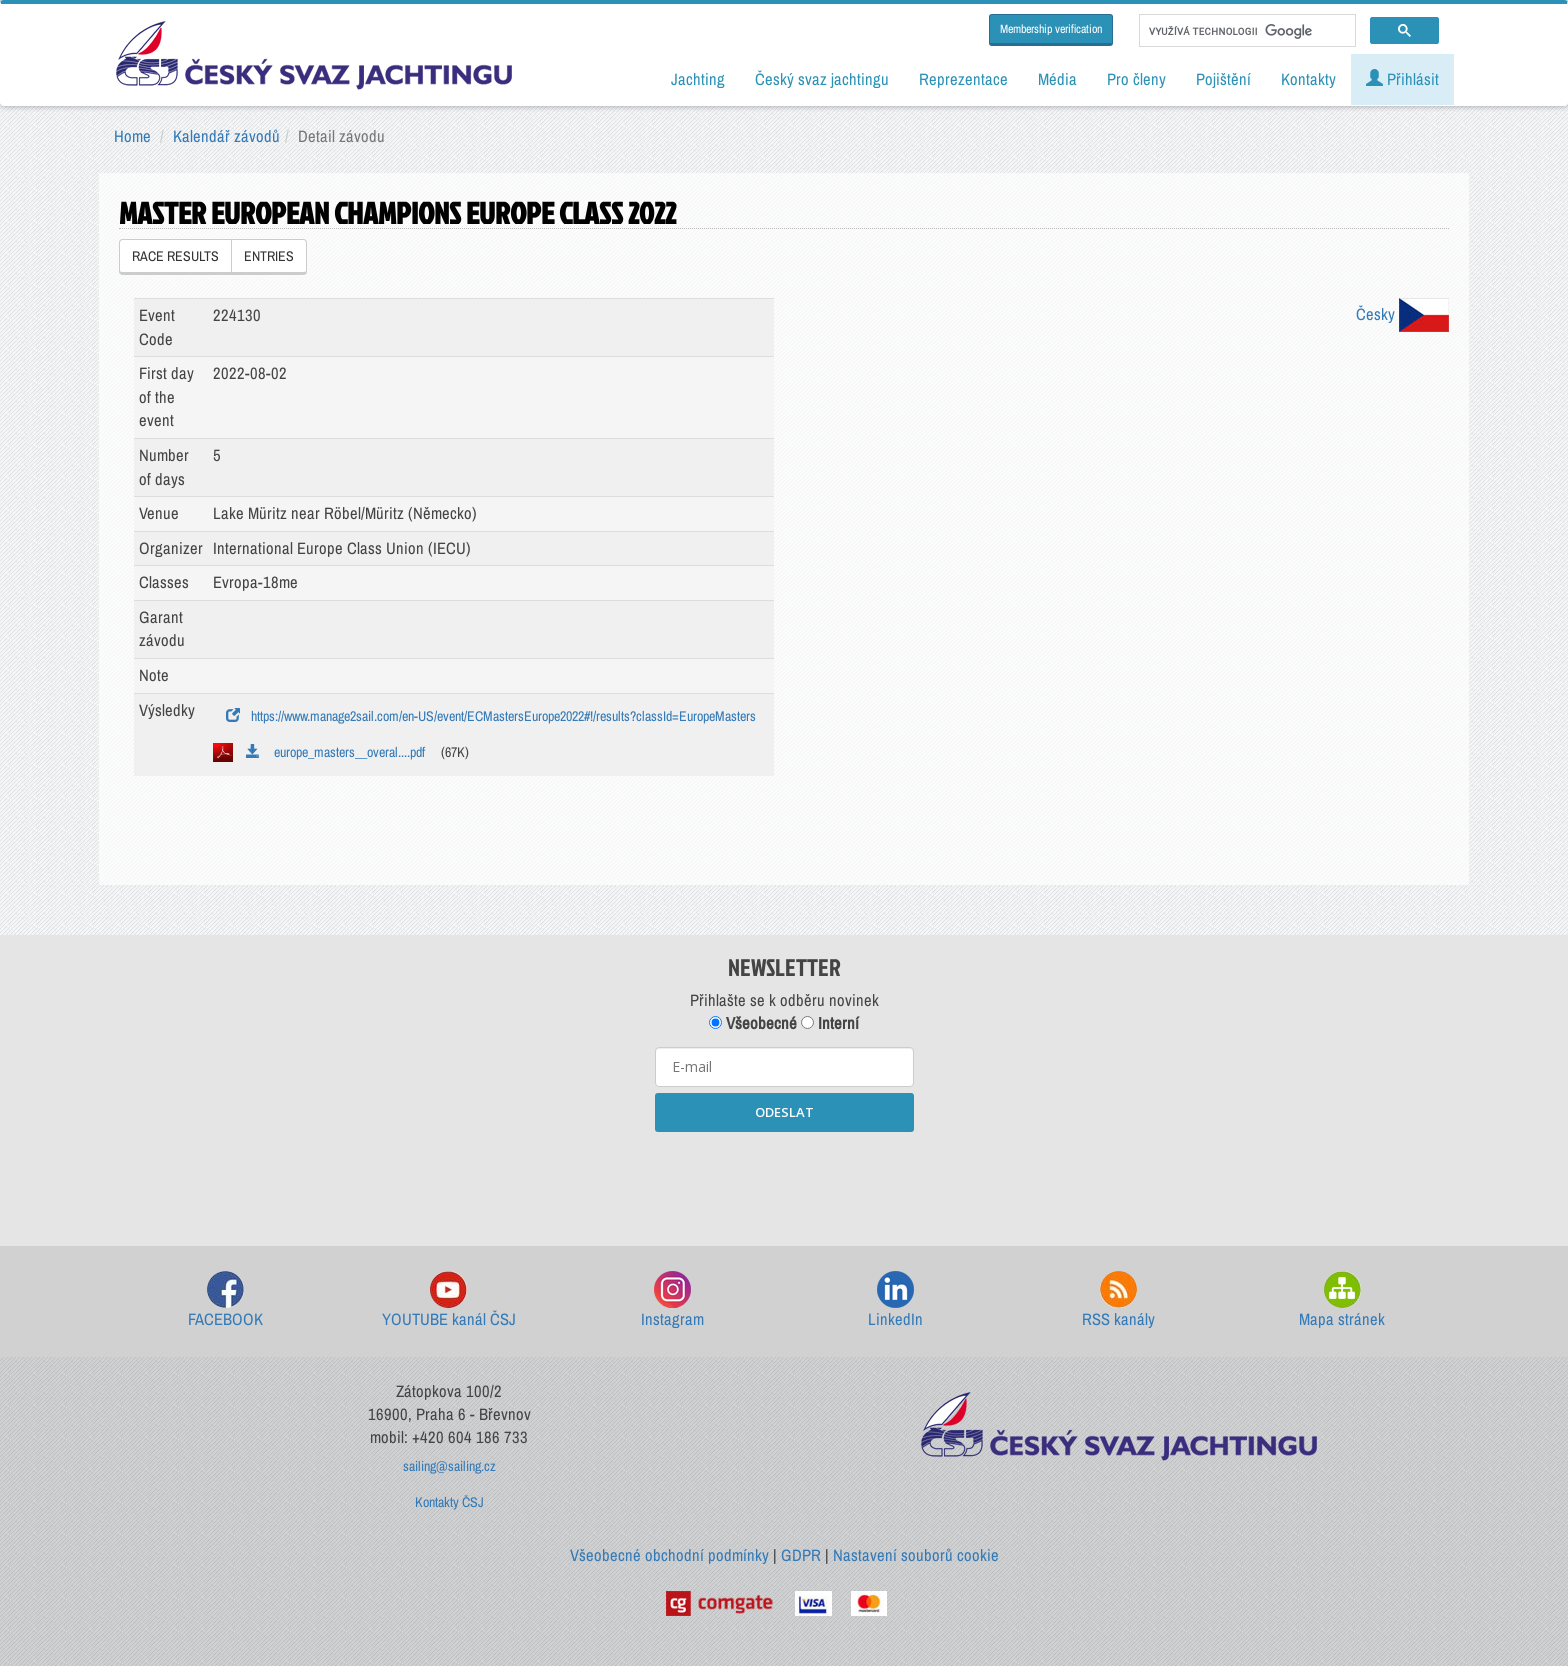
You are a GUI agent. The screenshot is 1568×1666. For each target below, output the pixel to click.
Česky (1402, 314)
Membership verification (1051, 29)
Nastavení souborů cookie (916, 1555)
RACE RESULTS (175, 256)
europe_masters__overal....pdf (335, 752)
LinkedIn (895, 1300)
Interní (830, 1023)
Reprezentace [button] (963, 79)
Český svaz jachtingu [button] (822, 79)
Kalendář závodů (226, 136)
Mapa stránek (1342, 1300)
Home (132, 136)
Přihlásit (1402, 79)
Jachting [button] (698, 79)
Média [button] (1057, 79)
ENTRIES (269, 256)
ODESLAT (784, 1112)
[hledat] (1245, 31)
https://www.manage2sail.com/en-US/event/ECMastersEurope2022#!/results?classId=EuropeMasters (491, 716)
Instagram (672, 1300)
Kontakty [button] (1308, 79)
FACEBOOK (225, 1300)
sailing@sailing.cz (449, 1466)
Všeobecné (753, 1023)
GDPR (801, 1555)
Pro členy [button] (1136, 79)
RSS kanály (1118, 1300)
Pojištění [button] (1223, 79)
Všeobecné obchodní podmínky (669, 1555)
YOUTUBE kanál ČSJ (449, 1300)
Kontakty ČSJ (449, 1502)
